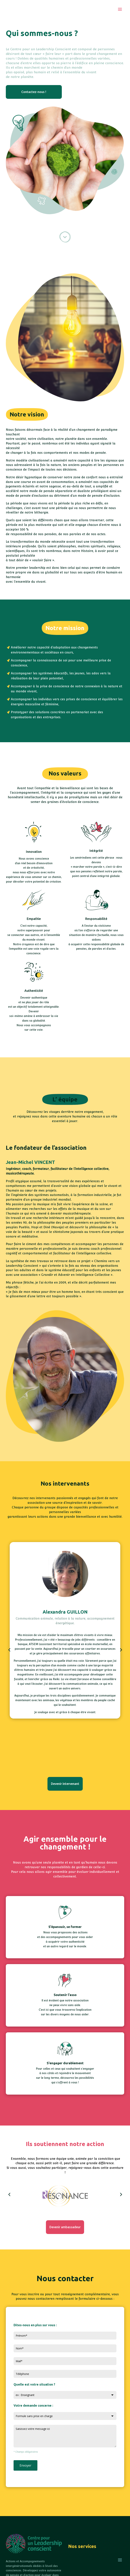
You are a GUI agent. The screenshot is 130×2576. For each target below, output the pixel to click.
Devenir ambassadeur (65, 2227)
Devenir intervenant (65, 1783)
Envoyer (25, 2465)
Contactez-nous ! (33, 92)
